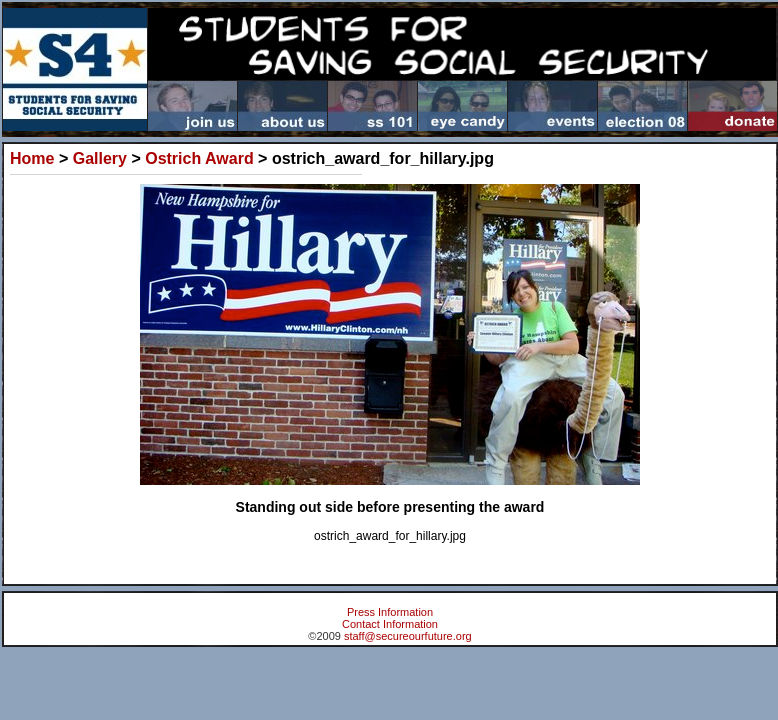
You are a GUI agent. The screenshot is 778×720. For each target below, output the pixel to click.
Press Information (390, 612)
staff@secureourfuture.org (408, 636)
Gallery (100, 158)
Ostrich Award (199, 158)
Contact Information (390, 624)
